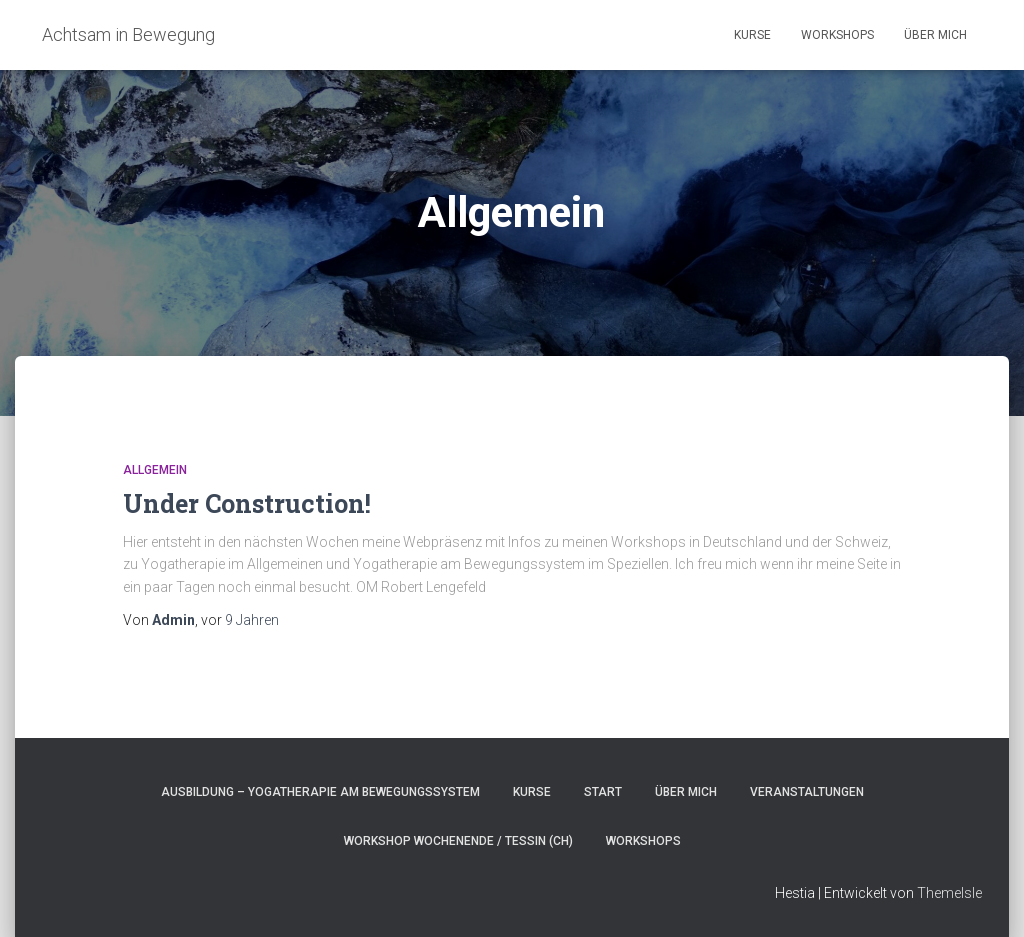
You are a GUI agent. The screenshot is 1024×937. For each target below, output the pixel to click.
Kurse (752, 35)
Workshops (837, 35)
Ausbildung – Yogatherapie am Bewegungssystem (320, 792)
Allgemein (155, 470)
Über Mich (935, 35)
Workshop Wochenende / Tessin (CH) (458, 841)
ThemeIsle (949, 893)
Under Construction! (247, 503)
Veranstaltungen (807, 792)
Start (603, 792)
